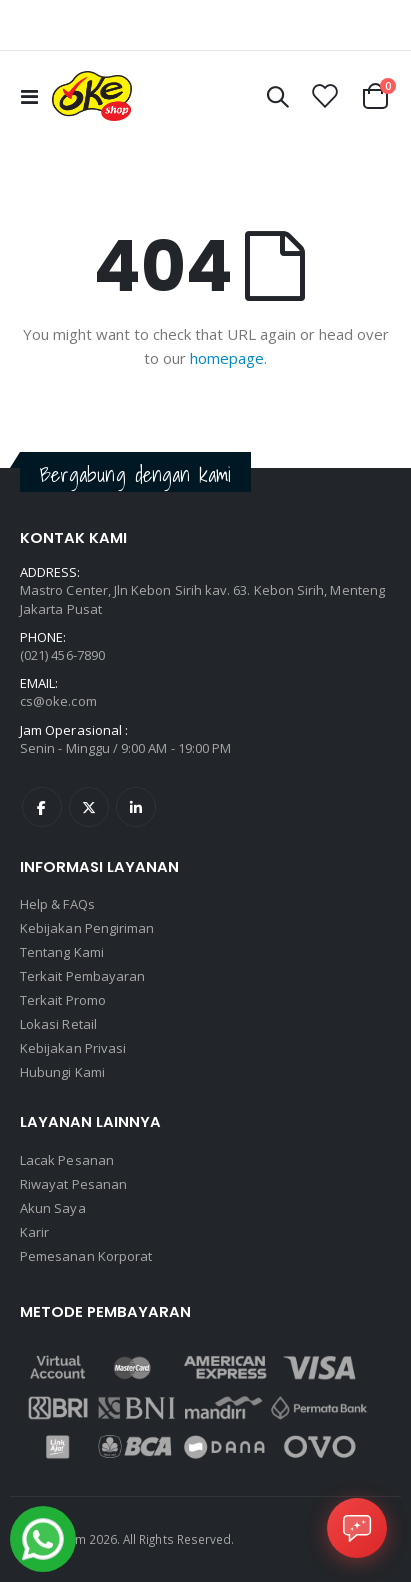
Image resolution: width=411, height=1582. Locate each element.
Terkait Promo (63, 1000)
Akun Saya (53, 1208)
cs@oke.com (58, 701)
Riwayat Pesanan (73, 1184)
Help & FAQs (57, 904)
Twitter (89, 807)
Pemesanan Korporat (86, 1256)
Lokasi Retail (58, 1024)
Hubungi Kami (62, 1072)
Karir (34, 1232)
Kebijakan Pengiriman (87, 928)
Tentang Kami (62, 952)
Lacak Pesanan (67, 1160)
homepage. (228, 358)
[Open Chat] (357, 1528)
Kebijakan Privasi (73, 1048)
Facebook (42, 807)
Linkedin (136, 807)
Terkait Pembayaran (82, 976)
